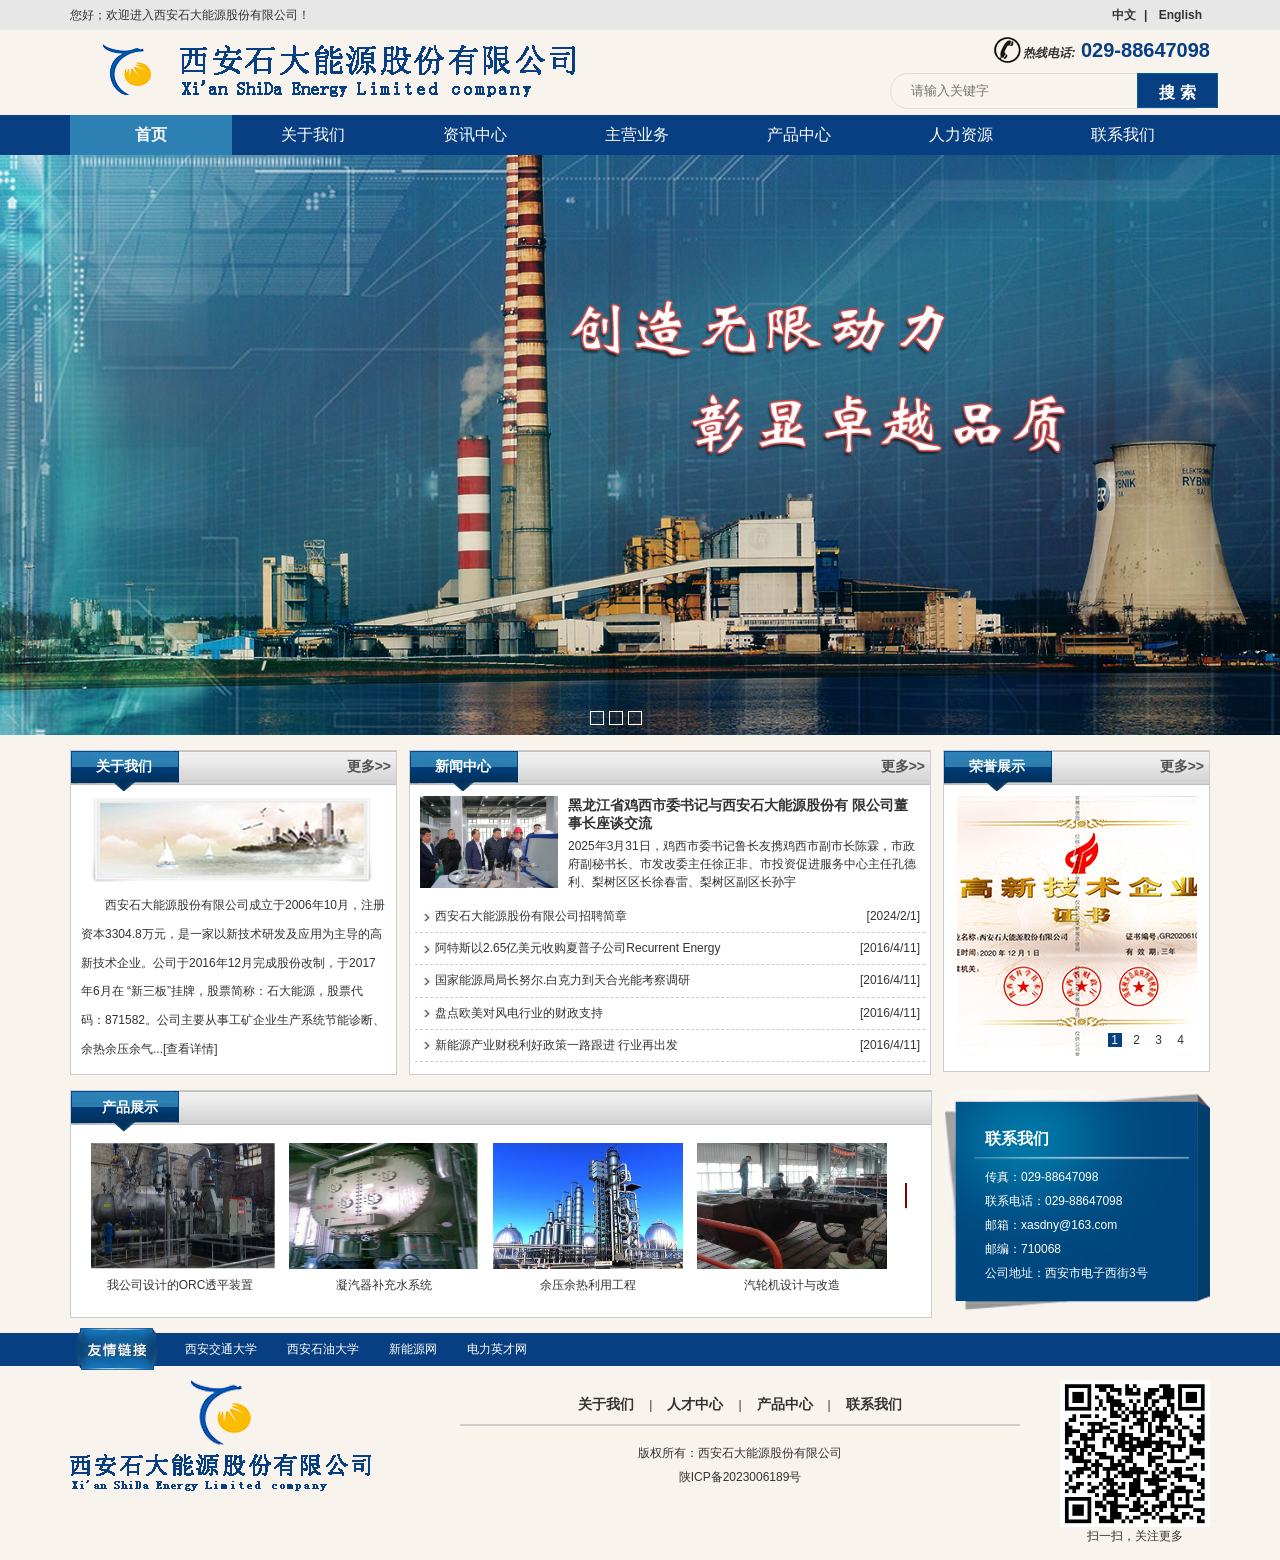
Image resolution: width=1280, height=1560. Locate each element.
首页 (151, 134)
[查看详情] (190, 1049)
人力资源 (961, 134)
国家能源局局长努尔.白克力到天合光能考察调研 (562, 980)
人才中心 (695, 1404)
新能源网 (413, 1349)
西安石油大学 (323, 1349)
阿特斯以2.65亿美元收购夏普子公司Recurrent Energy (577, 948)
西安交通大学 (221, 1349)
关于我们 (313, 134)
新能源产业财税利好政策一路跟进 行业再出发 (556, 1045)
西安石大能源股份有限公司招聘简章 (531, 916)
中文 (1124, 15)
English (1180, 15)
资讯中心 (475, 134)
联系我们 (1123, 134)
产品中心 (799, 134)
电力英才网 (497, 1349)
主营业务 (637, 134)
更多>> (369, 766)
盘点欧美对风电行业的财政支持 (519, 1013)
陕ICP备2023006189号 (740, 1477)
